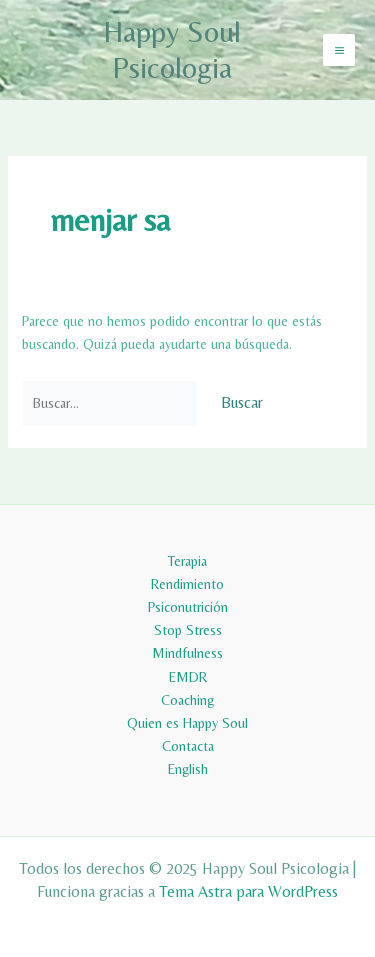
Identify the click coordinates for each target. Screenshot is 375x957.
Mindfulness (187, 653)
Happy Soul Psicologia (172, 49)
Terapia (187, 561)
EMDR (188, 677)
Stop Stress (188, 630)
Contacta (188, 746)
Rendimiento (187, 584)
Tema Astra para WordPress (248, 891)
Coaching (187, 700)
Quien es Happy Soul (187, 723)
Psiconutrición (188, 607)
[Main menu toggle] (339, 50)
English (188, 769)
